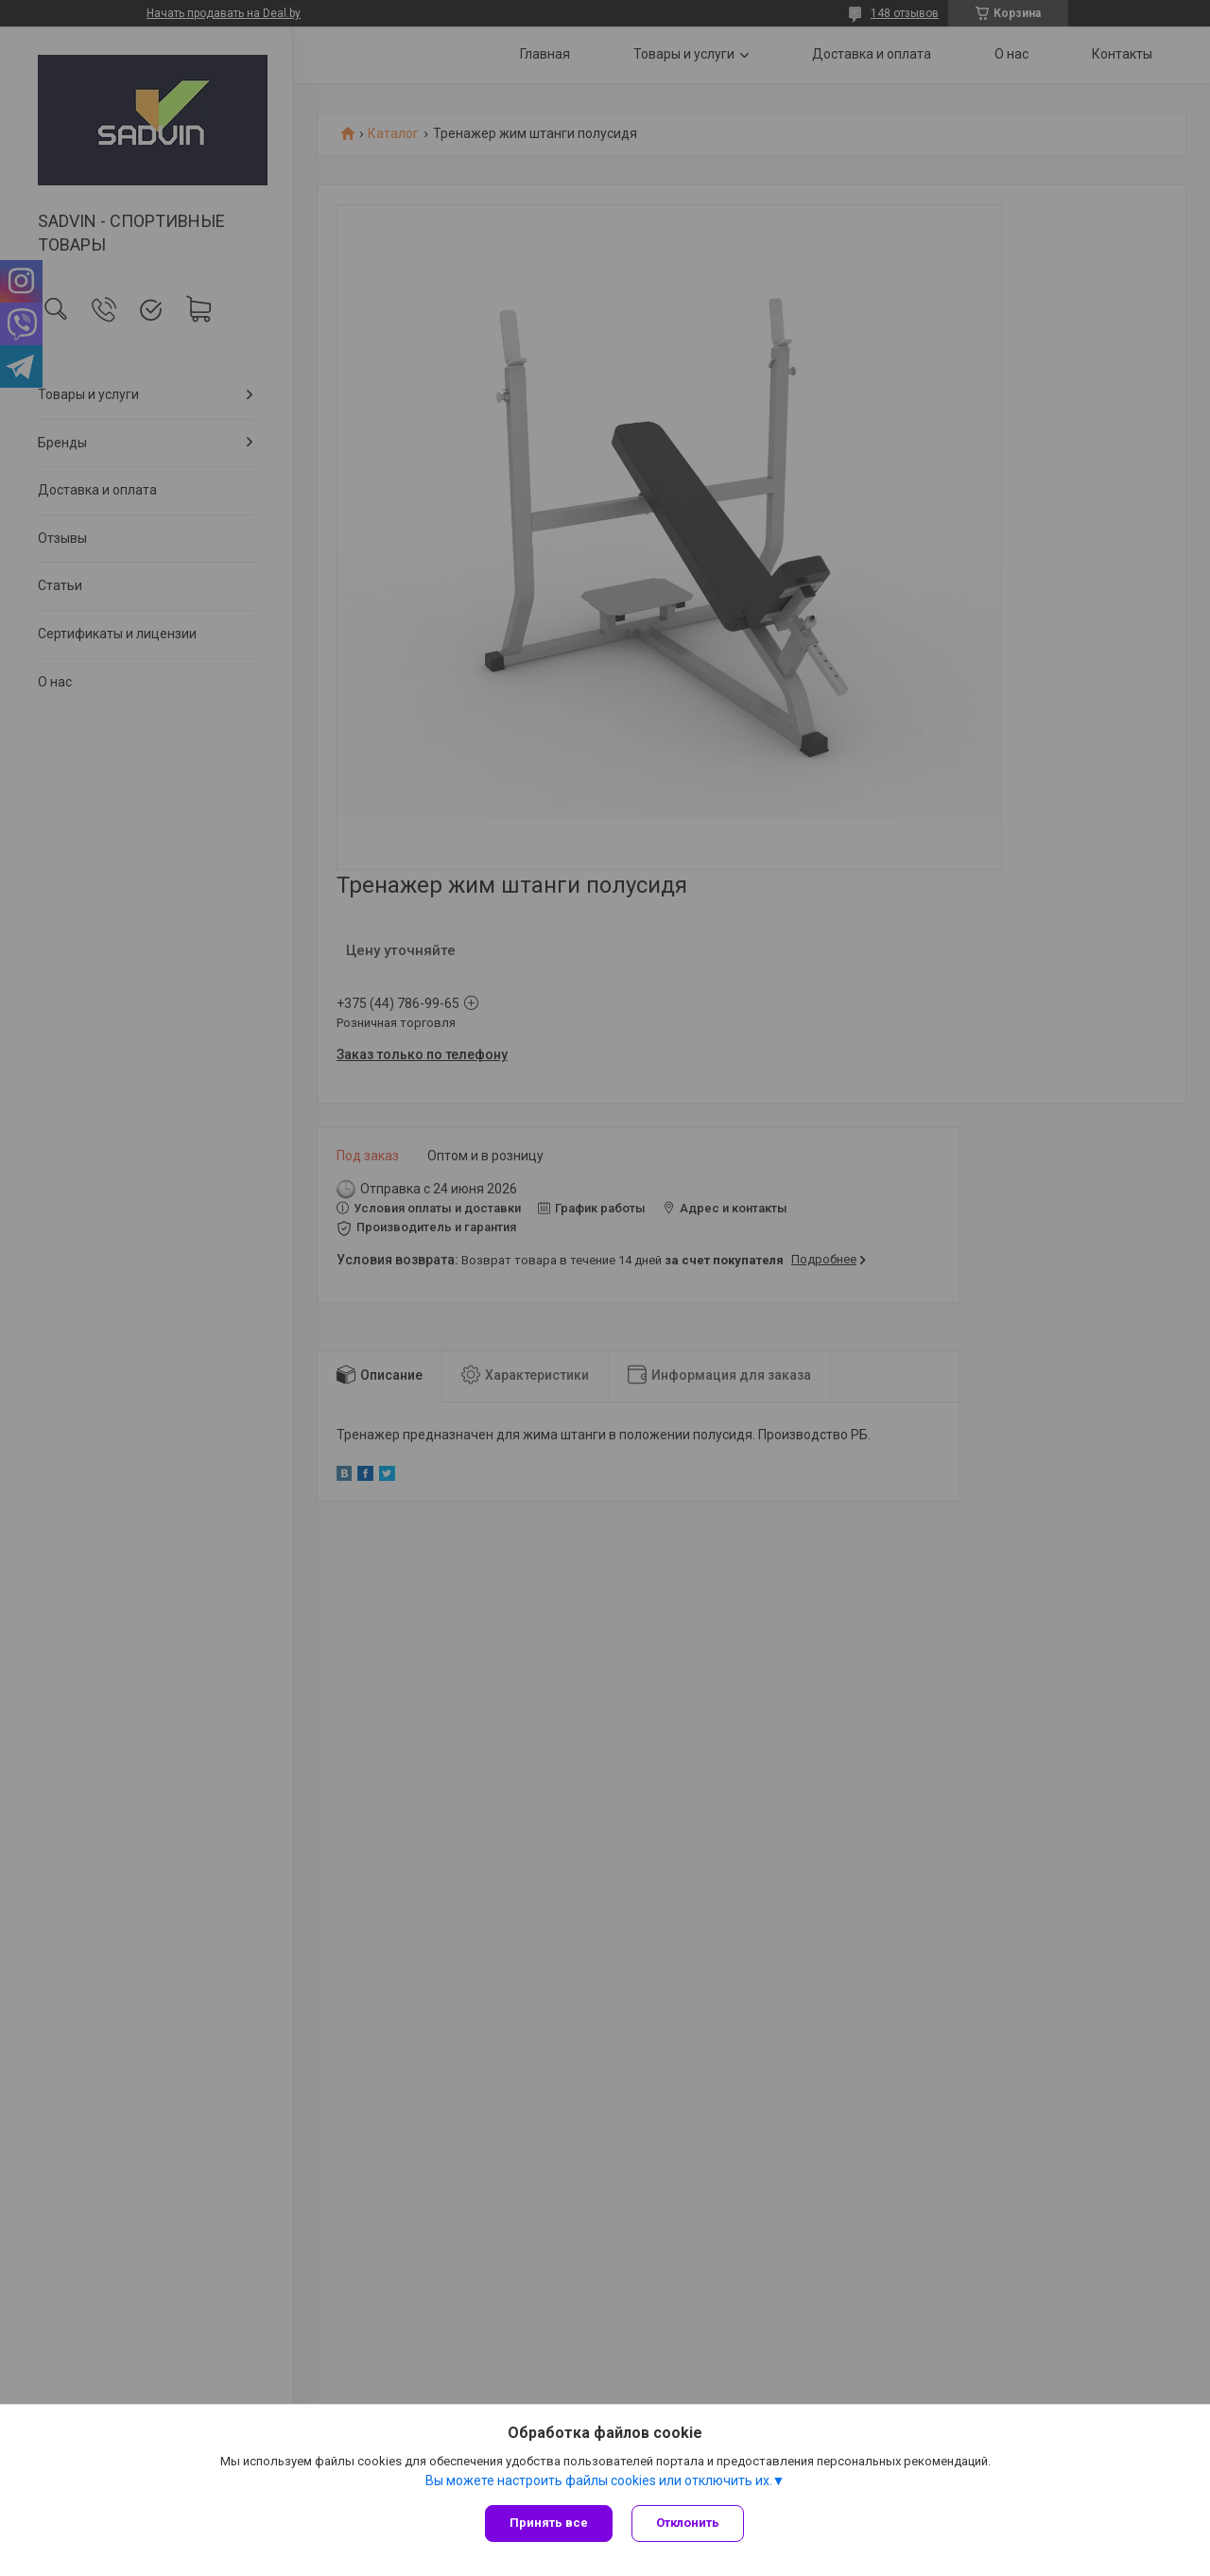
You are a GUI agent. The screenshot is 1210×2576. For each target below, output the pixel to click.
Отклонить (687, 2522)
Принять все (549, 2522)
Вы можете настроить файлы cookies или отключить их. (598, 2480)
